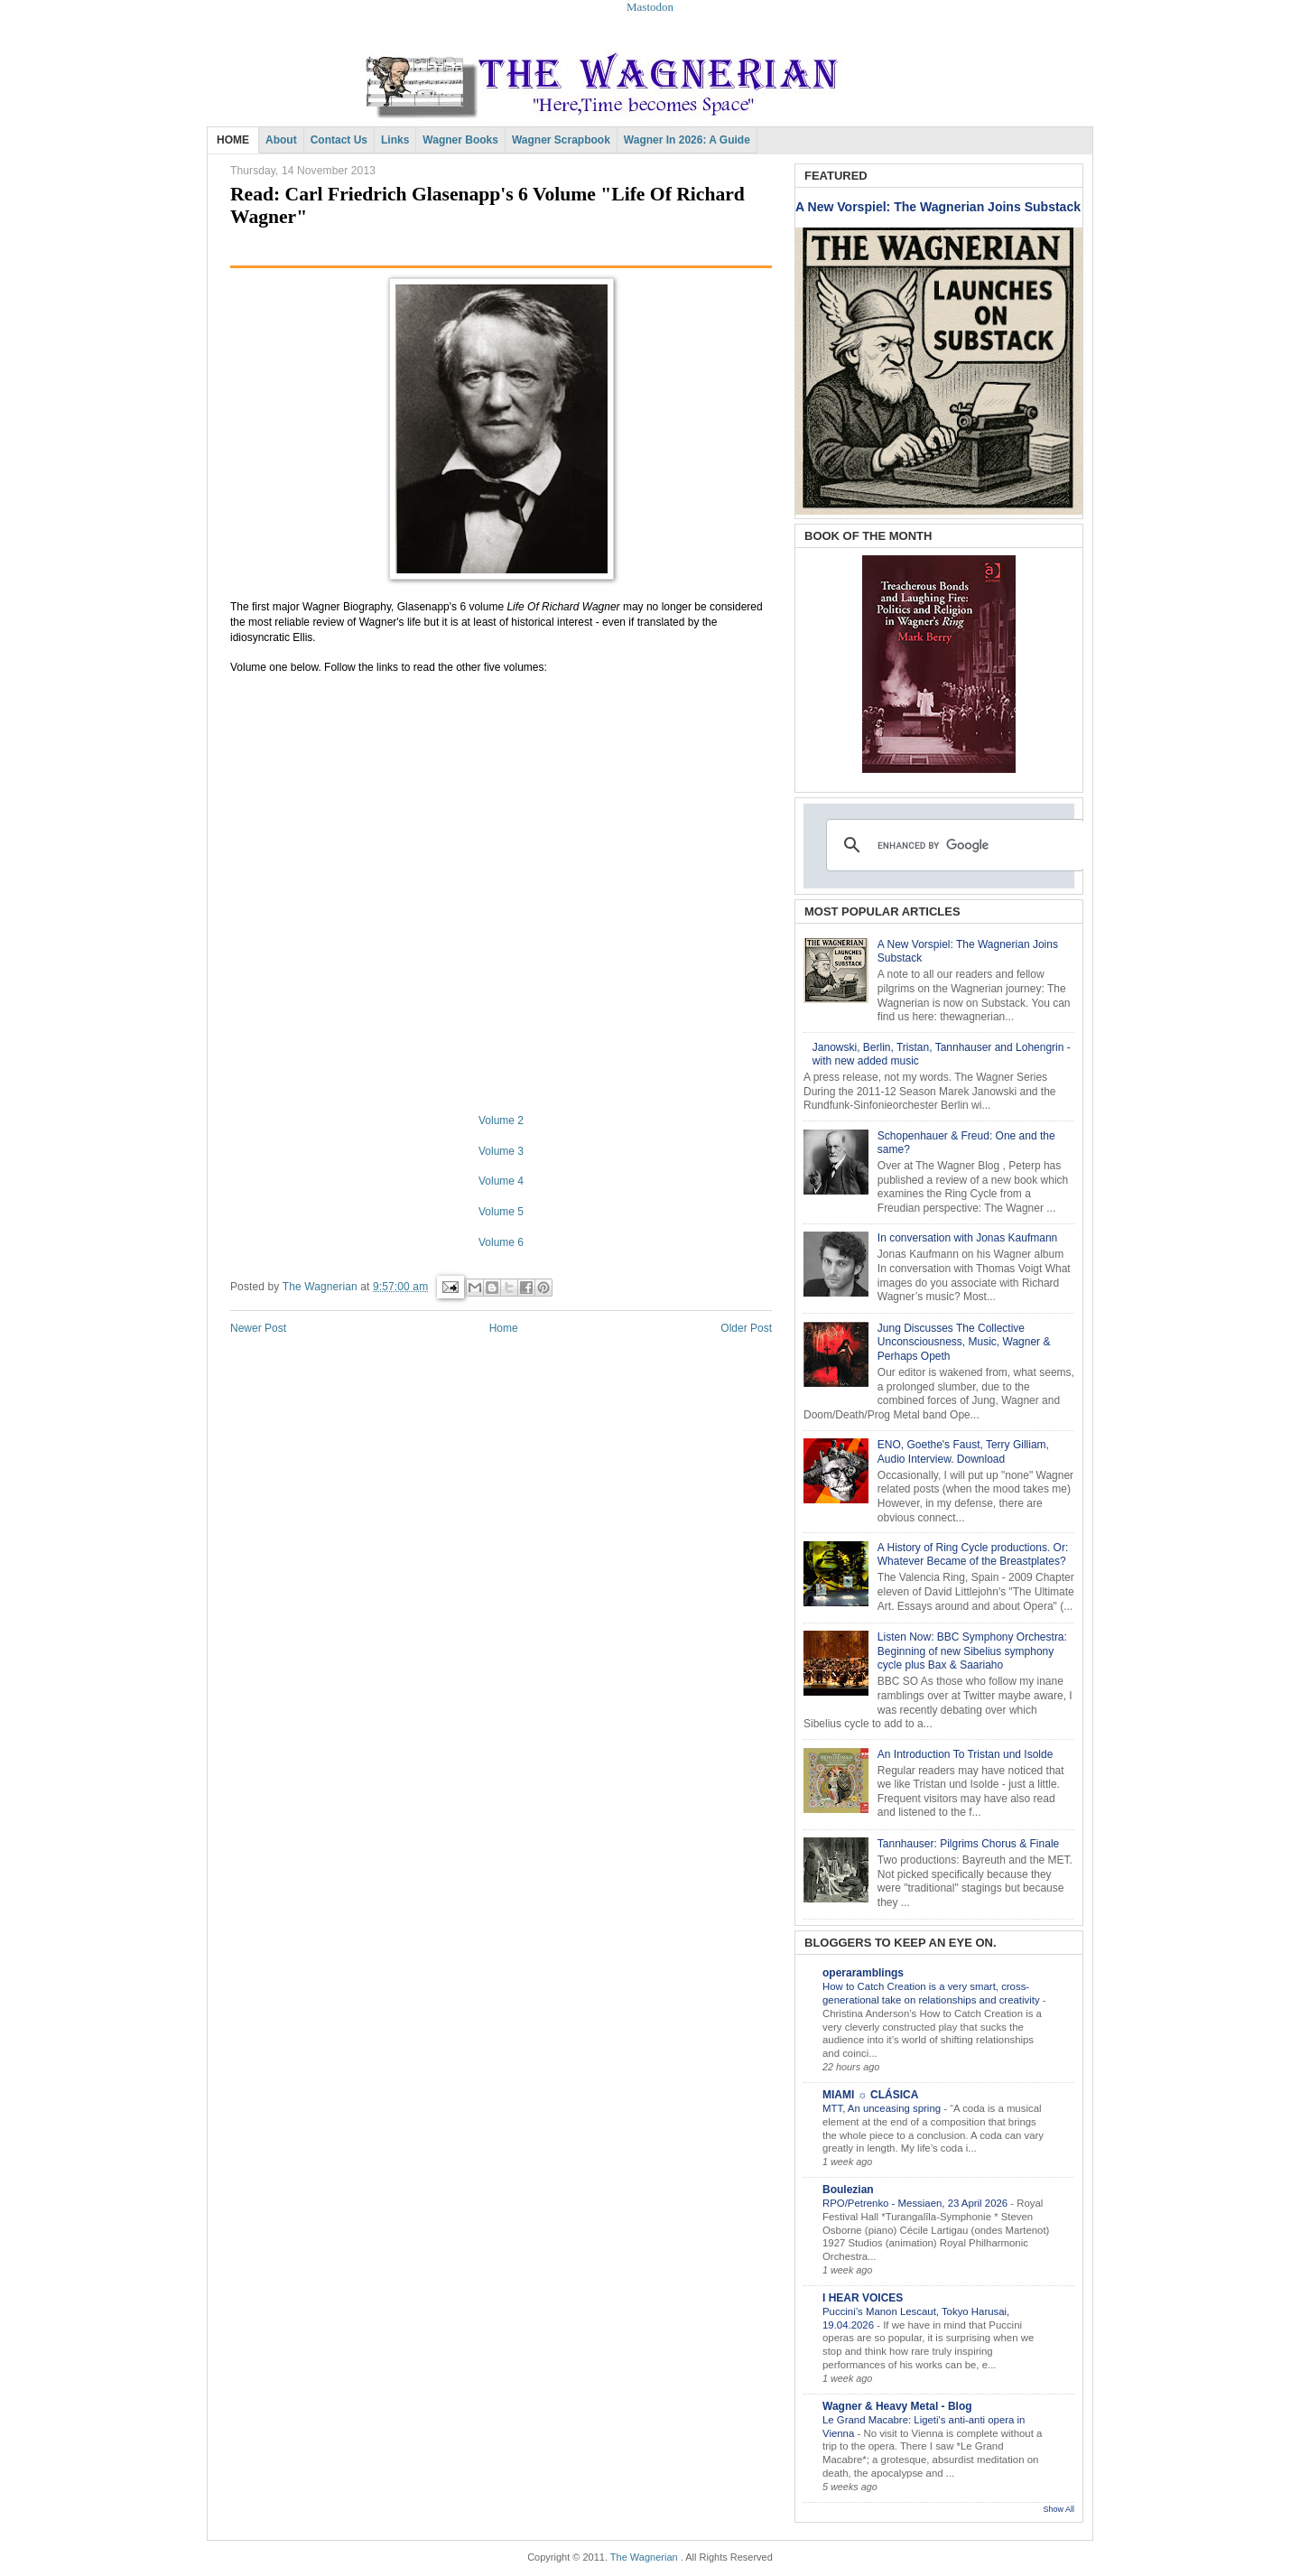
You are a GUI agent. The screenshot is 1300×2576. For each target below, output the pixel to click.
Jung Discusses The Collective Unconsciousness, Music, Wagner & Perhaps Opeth (964, 1342)
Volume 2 (501, 1120)
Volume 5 (501, 1211)
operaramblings (863, 1973)
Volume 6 (501, 1242)
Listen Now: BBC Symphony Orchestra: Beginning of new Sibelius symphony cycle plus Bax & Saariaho (972, 1651)
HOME (233, 140)
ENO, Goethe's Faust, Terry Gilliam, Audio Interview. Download (963, 1451)
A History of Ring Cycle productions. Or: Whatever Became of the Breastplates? (973, 1554)
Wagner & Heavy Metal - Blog (897, 2406)
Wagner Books (460, 140)
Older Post (746, 1328)
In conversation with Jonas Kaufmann (967, 1238)
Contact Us (339, 140)
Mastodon (650, 7)
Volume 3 (501, 1151)
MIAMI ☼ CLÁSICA (870, 2094)
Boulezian (848, 2189)
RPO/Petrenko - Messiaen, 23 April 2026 (916, 2203)
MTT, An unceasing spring (882, 2108)
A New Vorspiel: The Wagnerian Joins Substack (938, 207)
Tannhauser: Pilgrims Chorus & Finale (968, 1843)
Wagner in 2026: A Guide (687, 140)
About (281, 140)
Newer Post (258, 1328)
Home (503, 1328)
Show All (1058, 2509)
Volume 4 (501, 1181)
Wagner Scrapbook (561, 140)
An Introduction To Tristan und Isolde (966, 1754)
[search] (952, 845)
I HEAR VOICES (862, 2298)
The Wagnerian (644, 2557)
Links (395, 140)
